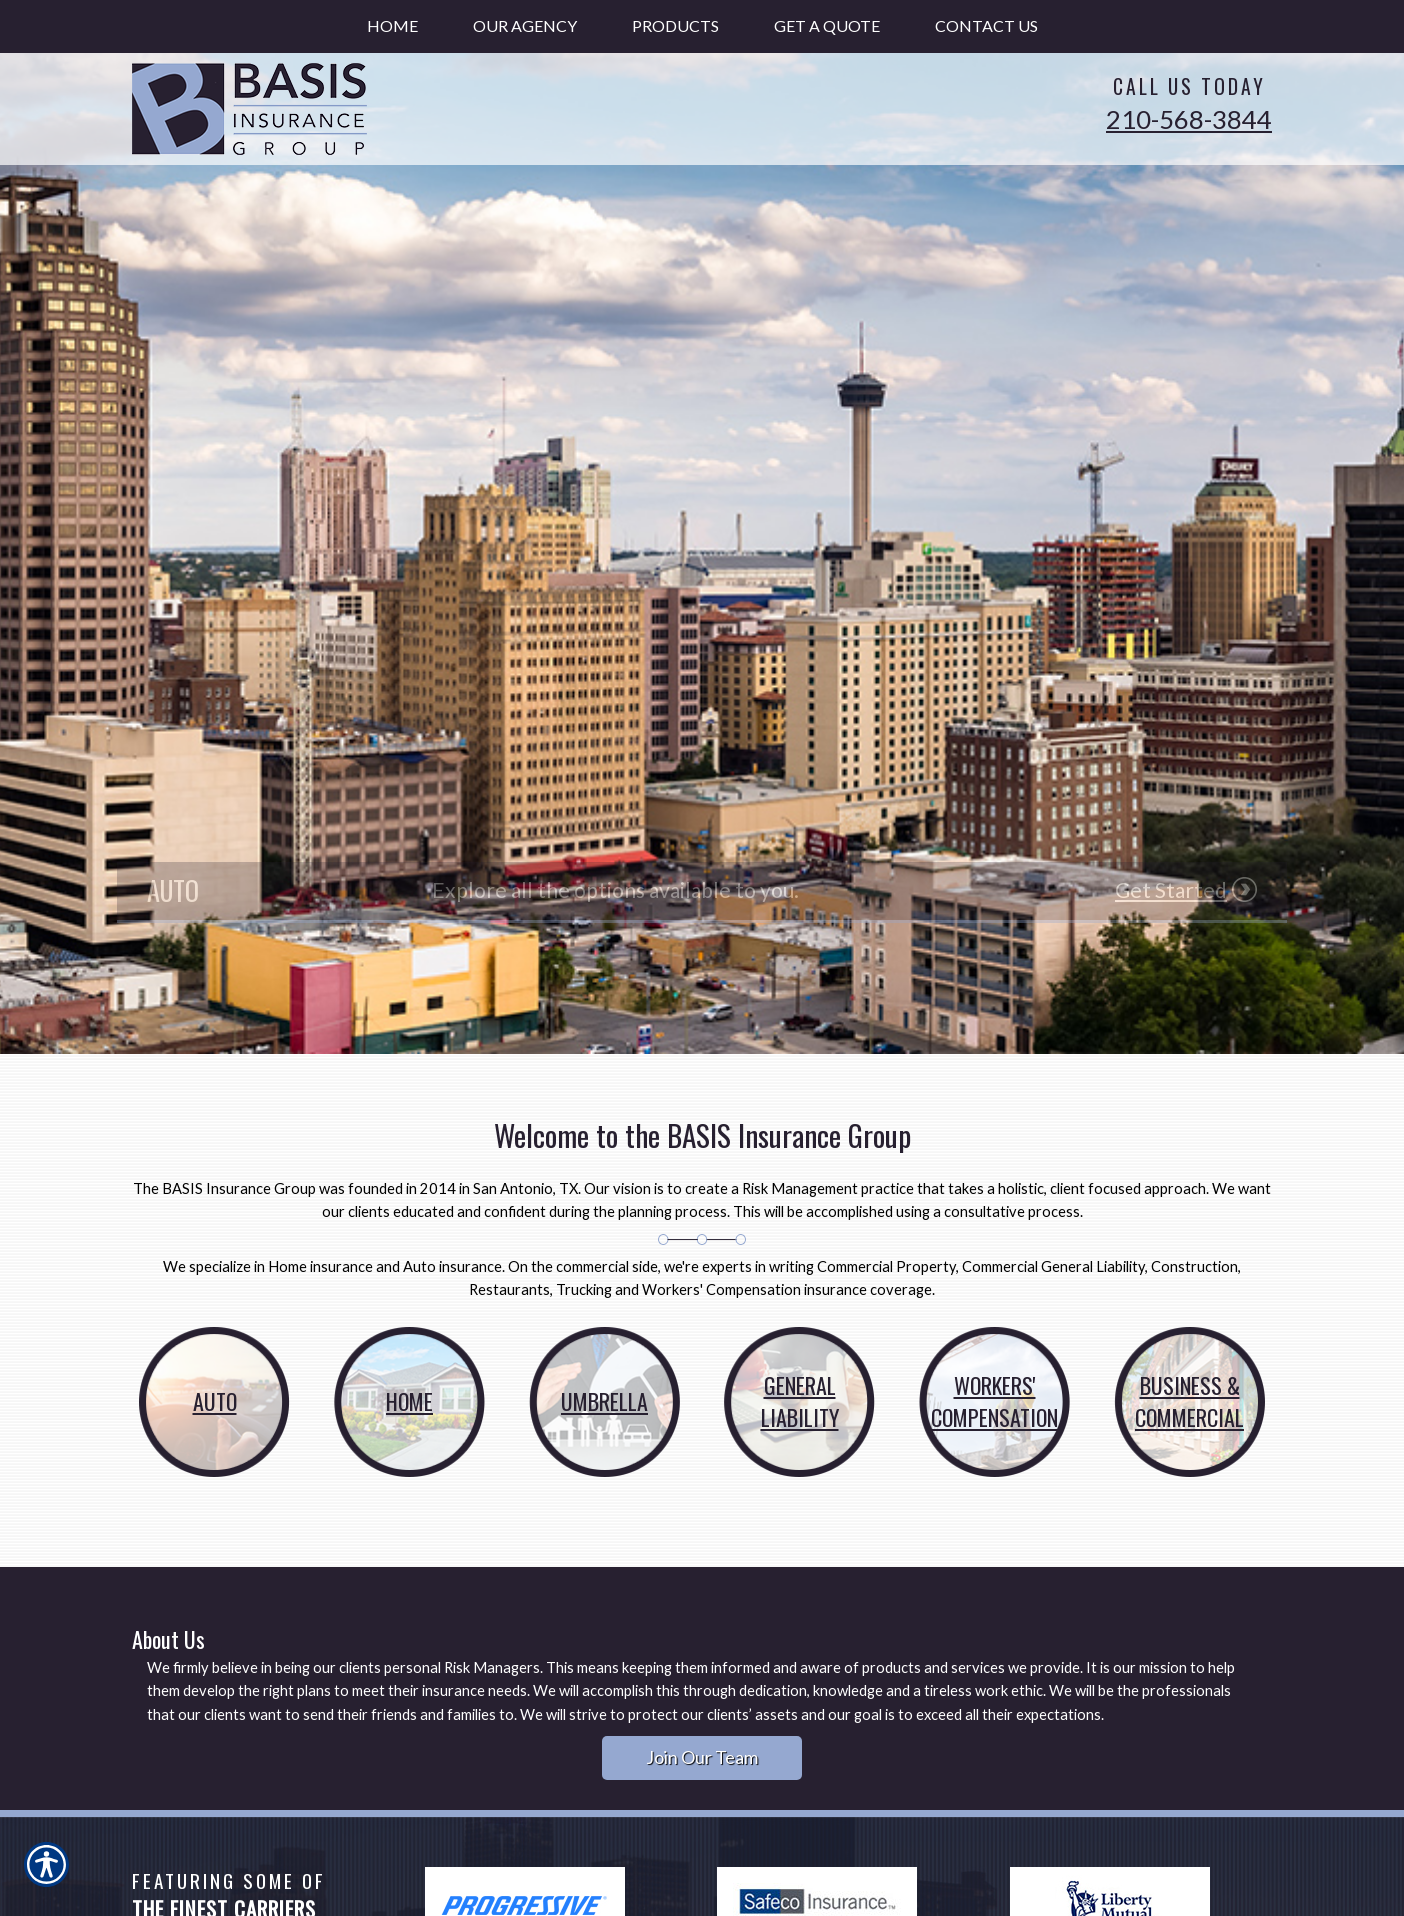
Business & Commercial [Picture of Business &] (1189, 1400)
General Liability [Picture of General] (800, 1400)
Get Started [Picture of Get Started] (1171, 889)
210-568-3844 (1189, 119)
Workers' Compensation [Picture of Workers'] (994, 1400)
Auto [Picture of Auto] (215, 1401)
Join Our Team (702, 1757)
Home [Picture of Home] (409, 1401)
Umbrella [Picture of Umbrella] (604, 1401)
